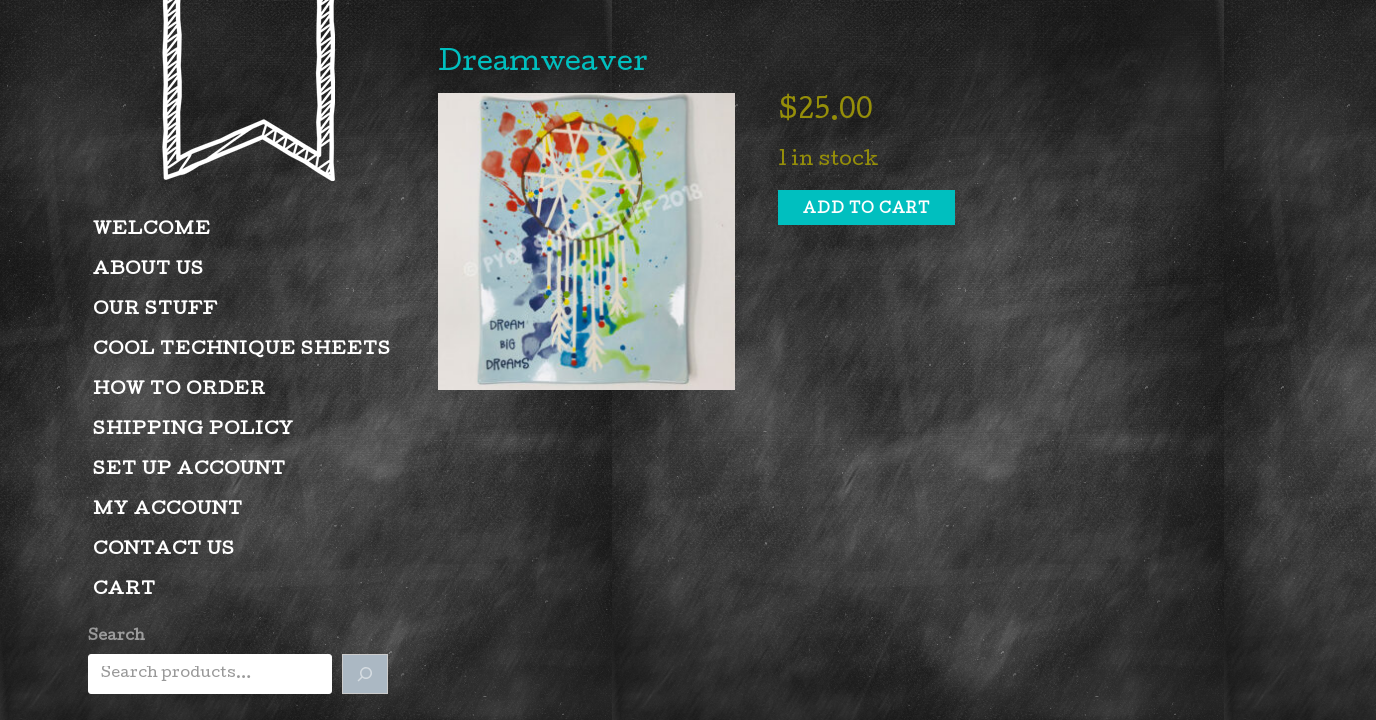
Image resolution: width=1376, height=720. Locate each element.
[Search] (365, 674)
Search (116, 637)
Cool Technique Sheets (242, 350)
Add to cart (866, 210)
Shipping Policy (193, 430)
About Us (148, 270)
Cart (124, 590)
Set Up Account (189, 470)
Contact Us (164, 550)
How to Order (179, 390)
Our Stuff (155, 310)
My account (168, 510)
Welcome (152, 230)
